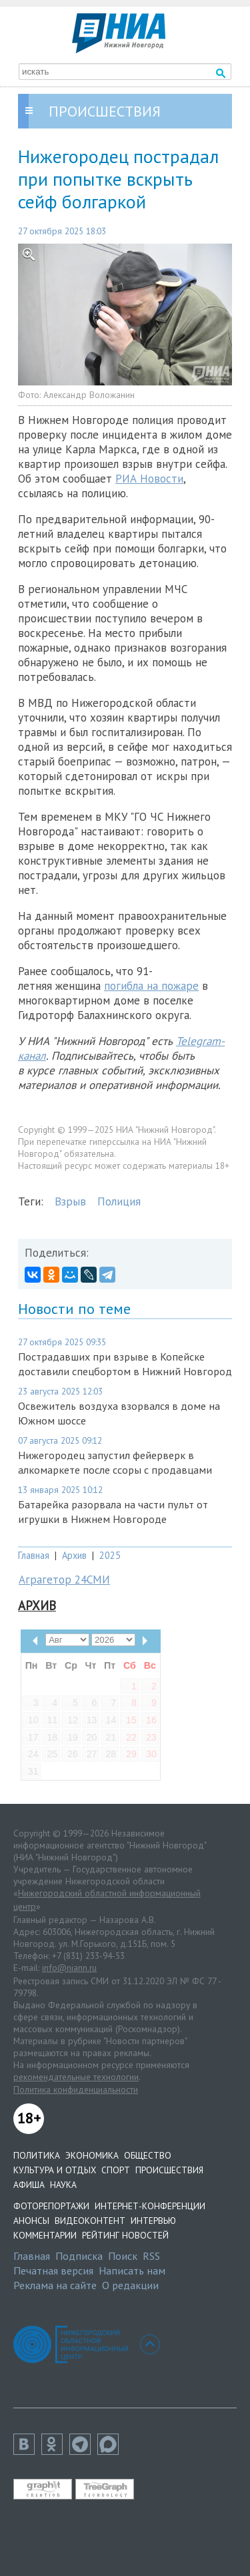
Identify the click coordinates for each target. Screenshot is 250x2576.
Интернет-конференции (150, 2206)
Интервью (153, 2221)
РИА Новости (149, 478)
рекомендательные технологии (76, 2077)
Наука (63, 2185)
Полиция (119, 1201)
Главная (33, 1555)
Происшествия (169, 2170)
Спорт (115, 2170)
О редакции (130, 2285)
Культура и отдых (54, 2170)
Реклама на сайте (55, 2285)
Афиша (29, 2185)
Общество (147, 2155)
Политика (36, 2155)
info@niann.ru (69, 1968)
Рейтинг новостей (125, 2235)
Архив (74, 1555)
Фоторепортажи (51, 2206)
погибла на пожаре (151, 985)
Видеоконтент (90, 2221)
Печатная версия (53, 2270)
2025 (110, 1555)
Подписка (79, 2255)
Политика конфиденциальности (75, 2089)
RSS (151, 2255)
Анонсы (31, 2221)
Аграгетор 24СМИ (64, 1579)
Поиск (122, 2255)
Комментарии (45, 2235)
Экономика (92, 2155)
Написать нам (132, 2270)
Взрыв (70, 1201)
